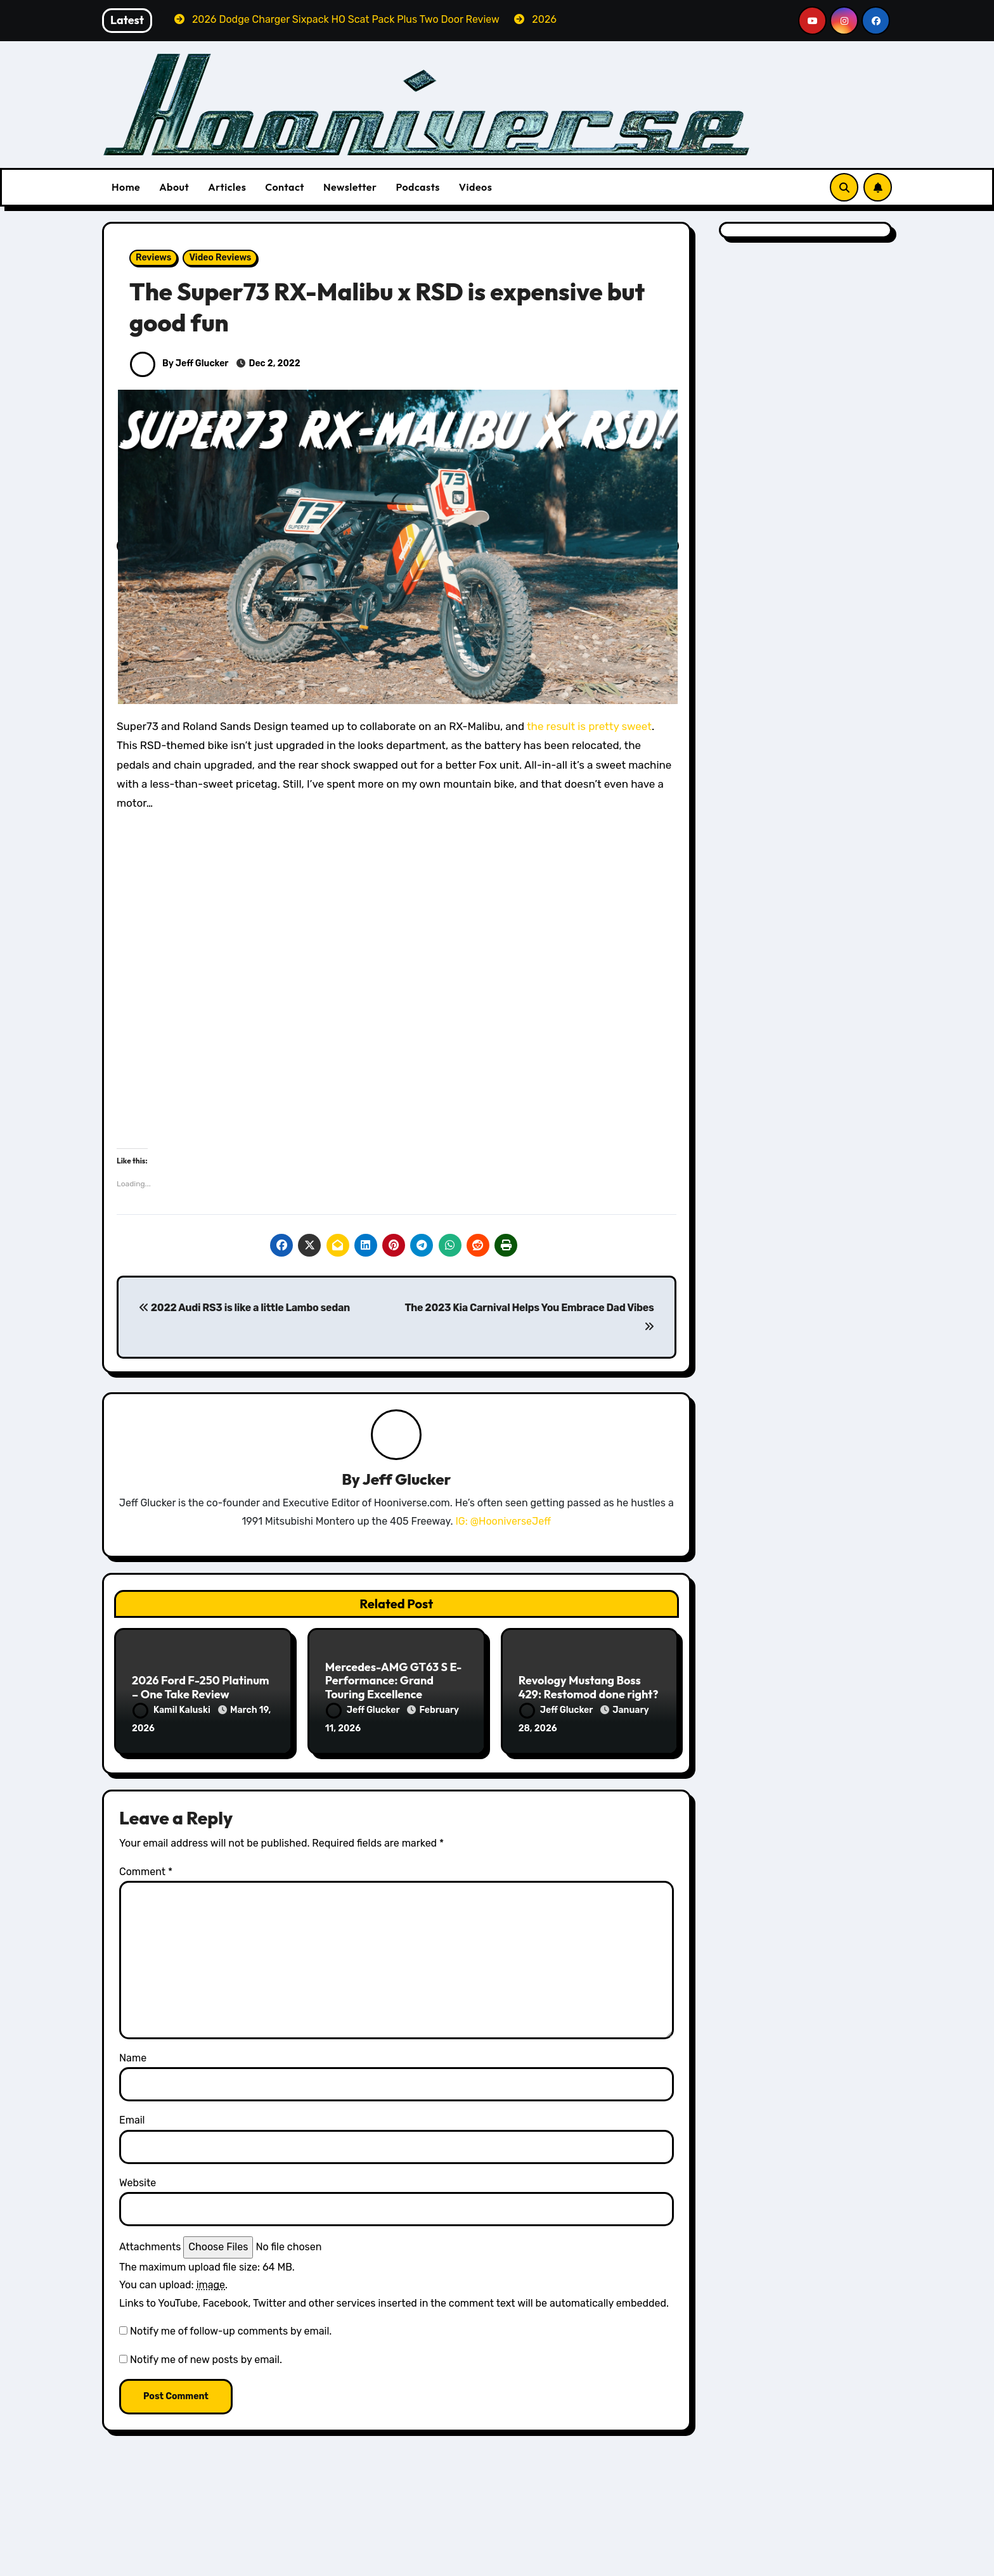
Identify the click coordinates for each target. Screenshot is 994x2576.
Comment (145, 1870)
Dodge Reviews (173, 2566)
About (174, 187)
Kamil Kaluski (172, 1710)
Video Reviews (220, 257)
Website (137, 2181)
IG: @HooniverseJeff (503, 1521)
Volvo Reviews (753, 2566)
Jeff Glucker (407, 1479)
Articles (227, 187)
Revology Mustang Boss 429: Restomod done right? (589, 1688)
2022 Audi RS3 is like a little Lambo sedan (244, 1308)
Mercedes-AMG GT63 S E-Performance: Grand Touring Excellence (393, 1680)
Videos (476, 187)
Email (132, 2119)
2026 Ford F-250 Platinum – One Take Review (200, 1688)
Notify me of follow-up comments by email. (231, 2329)
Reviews (153, 257)
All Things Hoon (174, 2548)
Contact (284, 187)
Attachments (150, 2246)
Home (126, 187)
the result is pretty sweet (589, 726)
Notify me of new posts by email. (206, 2358)
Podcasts (417, 187)
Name (132, 2056)
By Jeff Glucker (179, 363)
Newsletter (350, 187)
